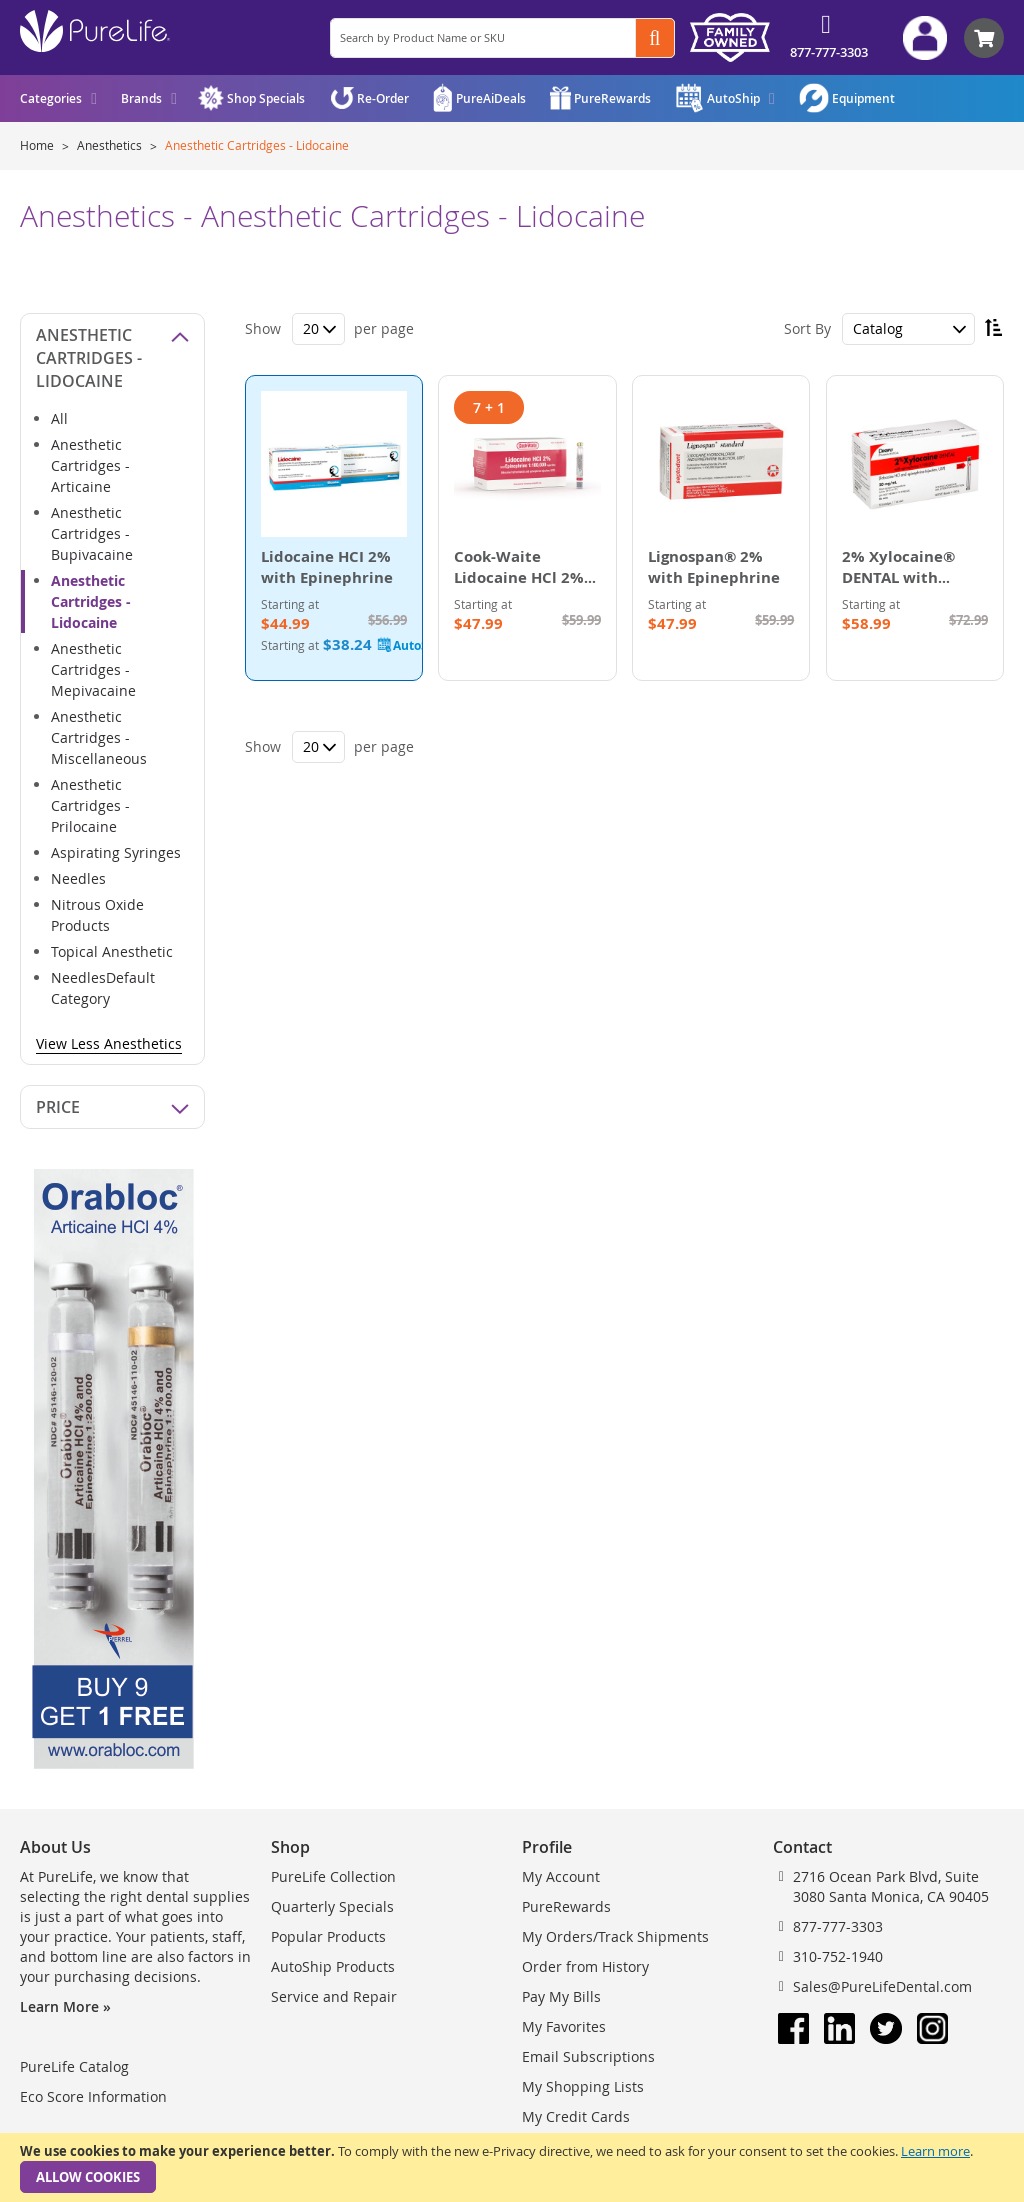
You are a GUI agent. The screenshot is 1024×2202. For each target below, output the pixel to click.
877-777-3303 (829, 52)
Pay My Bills (561, 1996)
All (59, 418)
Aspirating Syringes (116, 852)
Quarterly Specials (332, 1906)
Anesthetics (111, 145)
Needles (78, 878)
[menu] (98, 98)
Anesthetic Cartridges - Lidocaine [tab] (89, 358)
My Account (561, 1876)
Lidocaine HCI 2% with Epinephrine (327, 567)
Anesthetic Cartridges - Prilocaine (90, 805)
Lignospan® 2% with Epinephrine (714, 567)
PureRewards (566, 1906)
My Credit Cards (576, 2116)
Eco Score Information (93, 2096)
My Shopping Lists (583, 2086)
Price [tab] (58, 1107)
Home (38, 145)
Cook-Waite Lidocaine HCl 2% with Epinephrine (520, 577)
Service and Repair (334, 1996)
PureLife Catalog (74, 2066)
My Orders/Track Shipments (615, 1936)
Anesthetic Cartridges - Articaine (90, 465)
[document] (512, 2167)
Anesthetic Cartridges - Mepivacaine (93, 669)
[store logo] (95, 31)
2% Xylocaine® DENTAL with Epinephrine (898, 577)
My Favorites (564, 2026)
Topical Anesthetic (112, 951)
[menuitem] (58, 98)
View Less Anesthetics (109, 1043)
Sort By (807, 328)
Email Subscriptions (588, 2056)
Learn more (935, 2151)
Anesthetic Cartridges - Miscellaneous (99, 737)
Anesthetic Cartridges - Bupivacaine (92, 533)
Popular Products (328, 1936)
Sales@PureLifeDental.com (882, 1986)
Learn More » (65, 2006)
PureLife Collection (333, 1876)
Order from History (585, 1966)
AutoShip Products (333, 1966)
